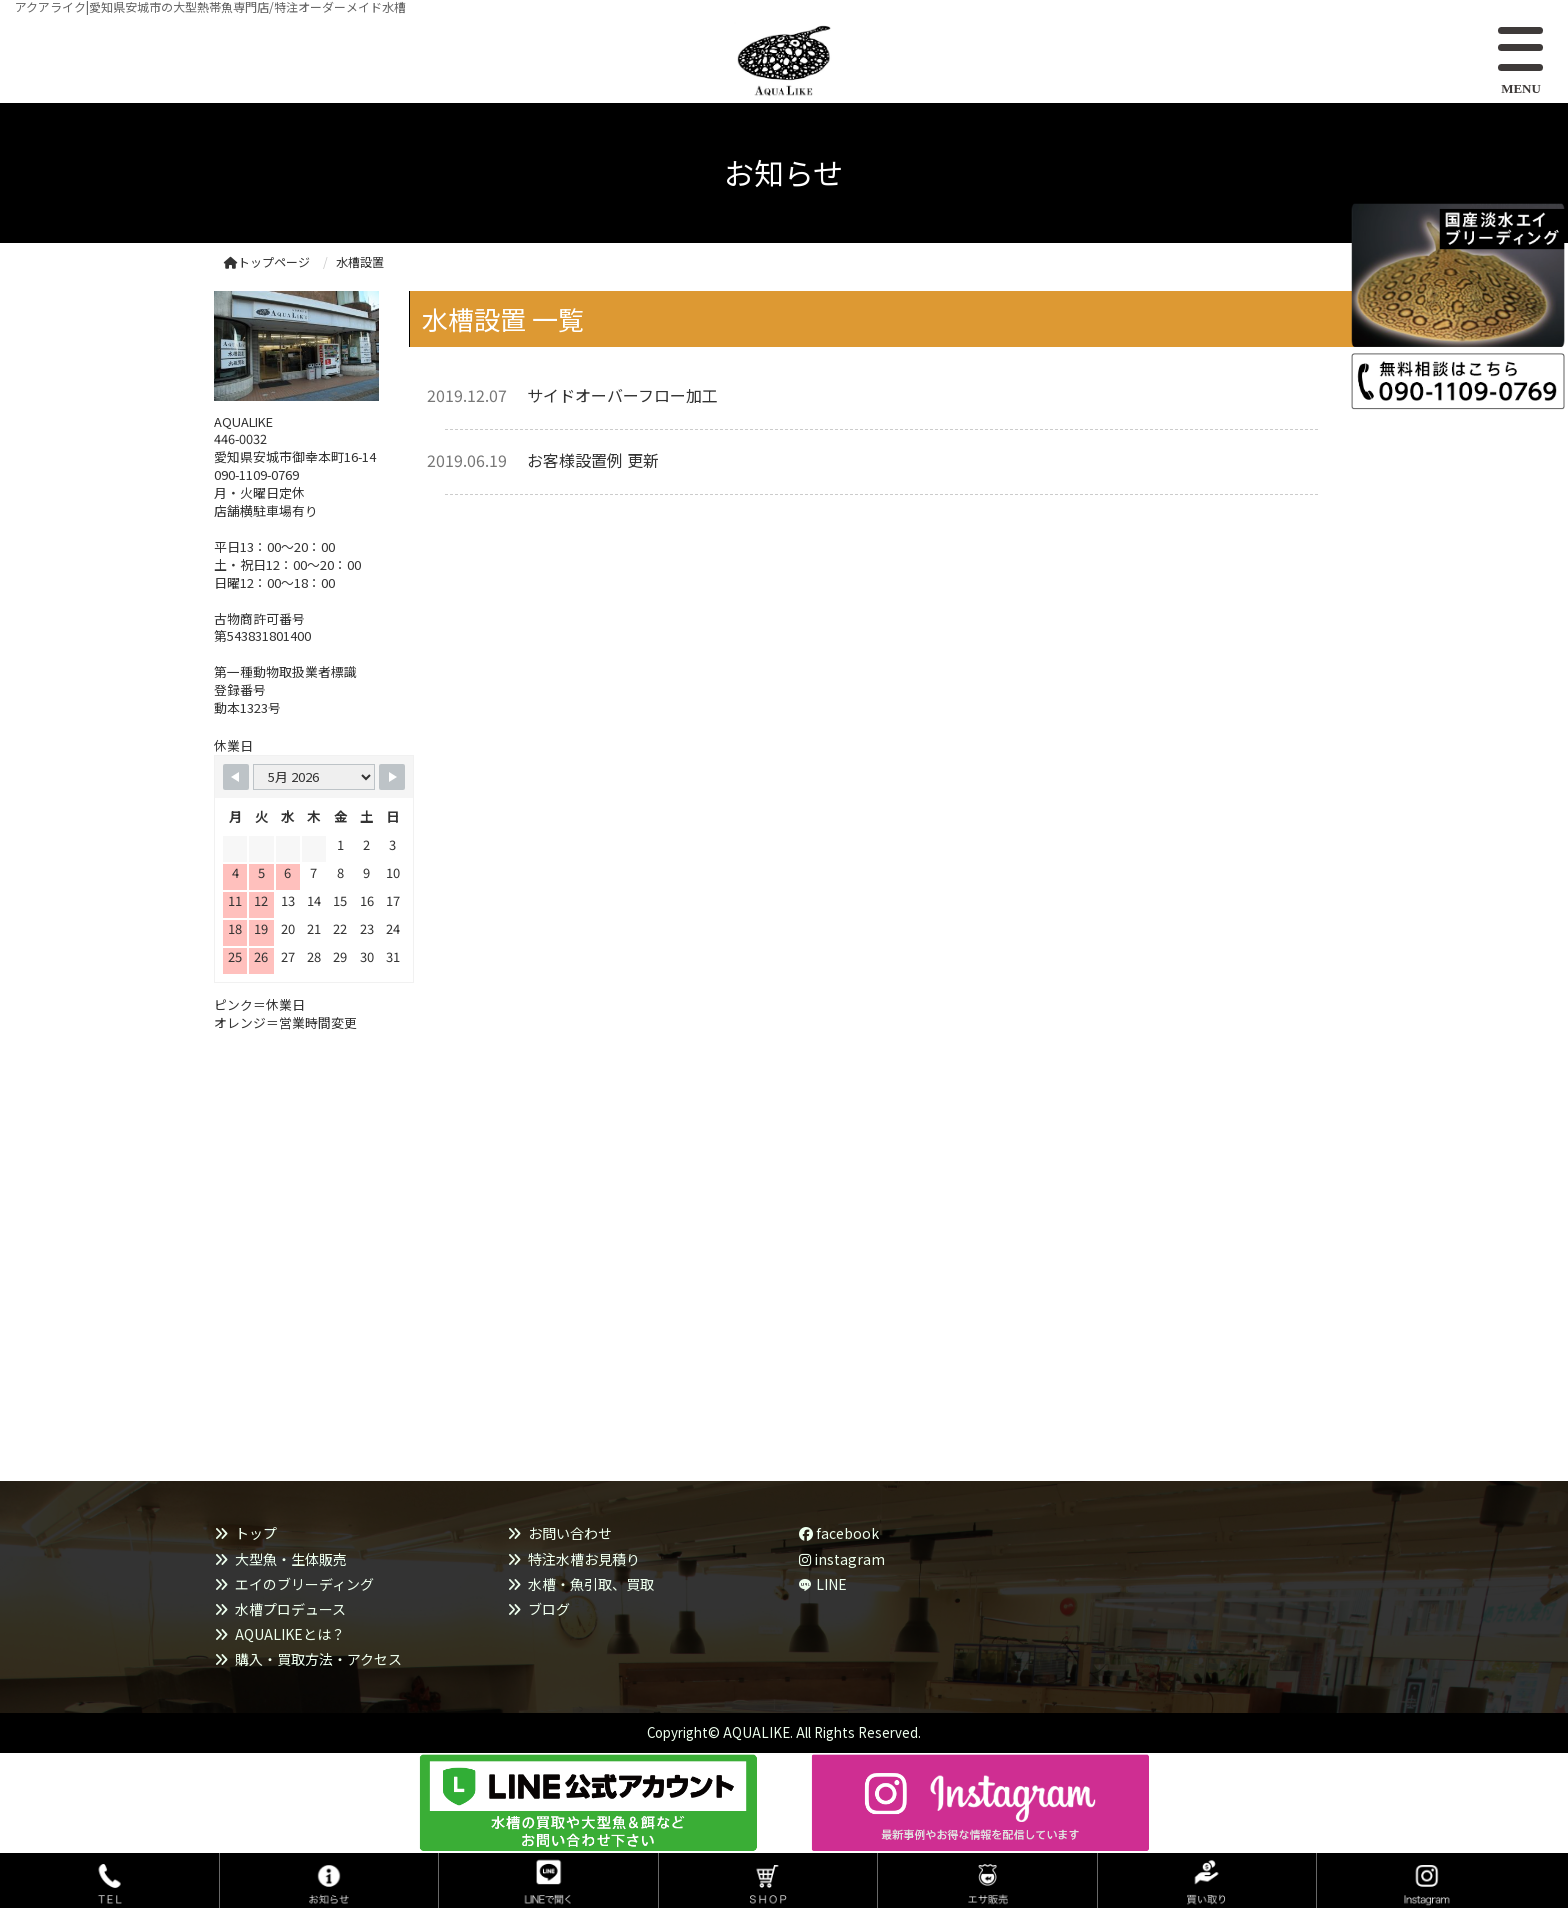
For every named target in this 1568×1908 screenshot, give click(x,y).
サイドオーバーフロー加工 (622, 395)
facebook (839, 1533)
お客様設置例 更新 (593, 460)
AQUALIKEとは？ (290, 1634)
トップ (256, 1533)
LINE (831, 1584)
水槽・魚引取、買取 (591, 1584)
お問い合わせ (570, 1533)
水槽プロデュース (290, 1609)
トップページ (267, 261)
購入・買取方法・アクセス (318, 1659)
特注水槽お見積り (584, 1559)
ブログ (549, 1609)
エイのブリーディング (304, 1584)
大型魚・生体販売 (291, 1559)
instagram (842, 1559)
